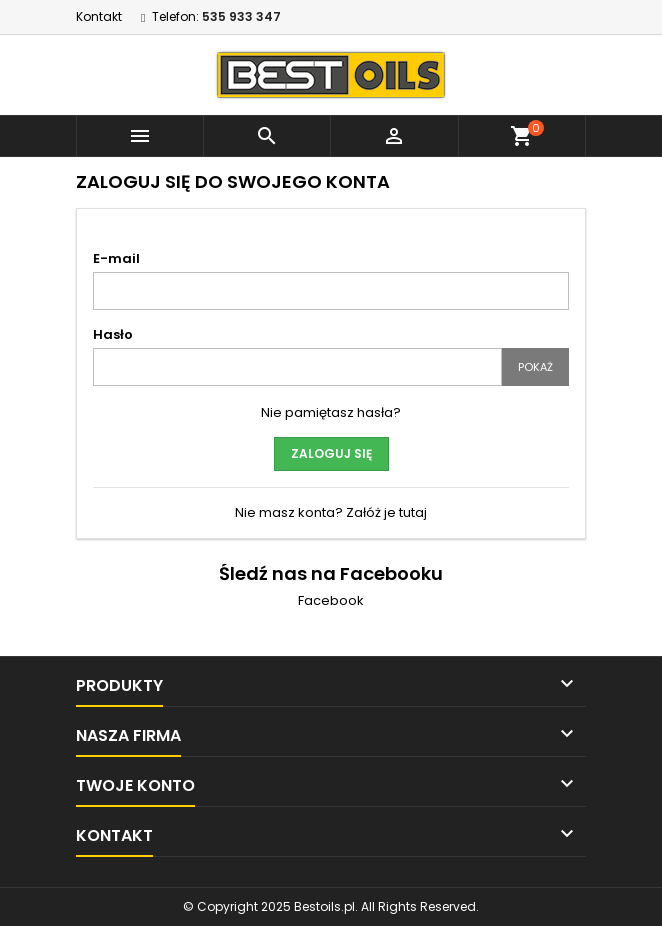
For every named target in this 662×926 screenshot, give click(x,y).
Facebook (331, 600)
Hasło (113, 334)
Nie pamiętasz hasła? (331, 412)
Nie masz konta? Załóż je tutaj (331, 512)
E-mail (116, 258)
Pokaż (535, 367)
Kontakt (99, 16)
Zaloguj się (331, 453)
